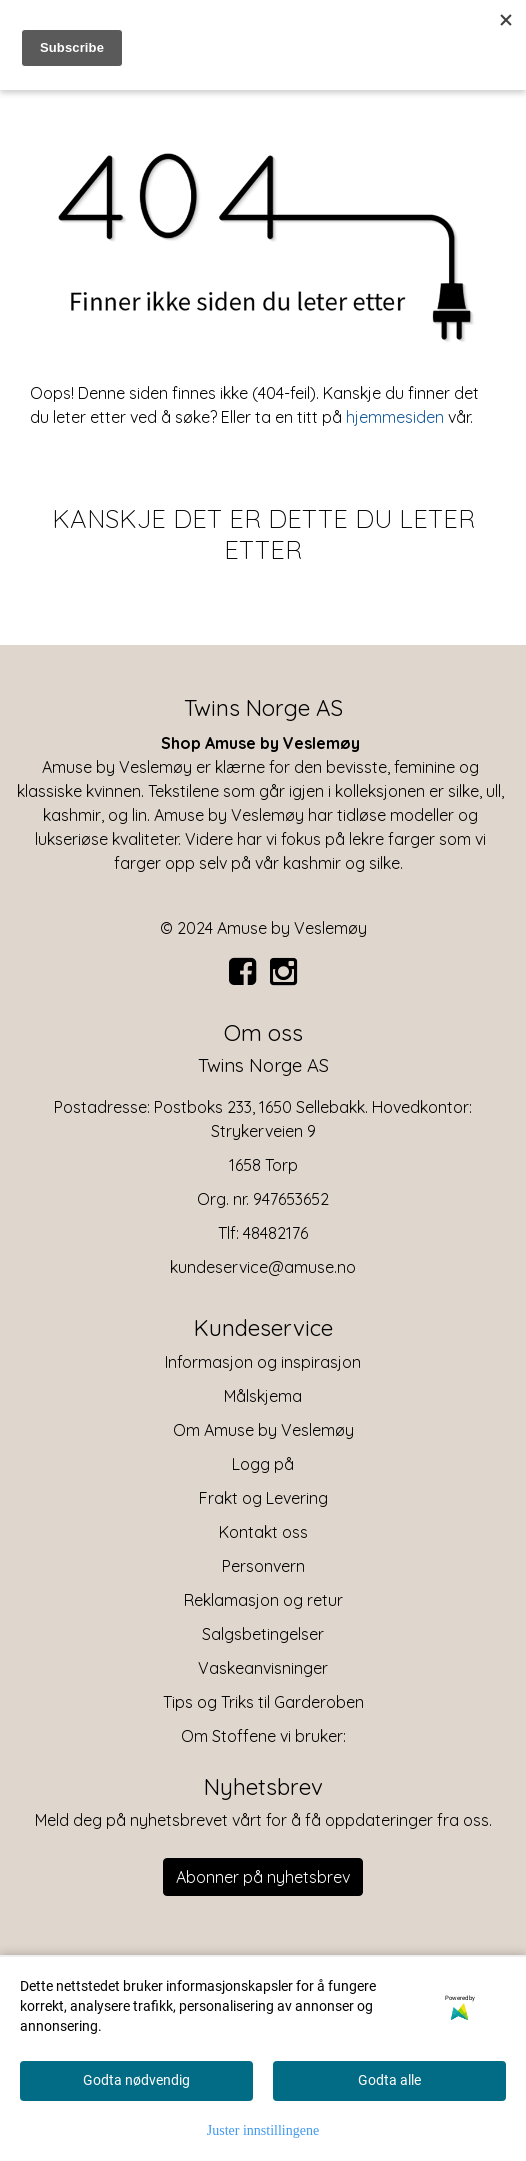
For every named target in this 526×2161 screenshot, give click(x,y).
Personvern (263, 1566)
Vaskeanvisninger (263, 1668)
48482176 (275, 1233)
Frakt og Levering (263, 1498)
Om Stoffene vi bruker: (263, 1736)
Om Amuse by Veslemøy (263, 1430)
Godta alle (389, 2080)
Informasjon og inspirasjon (263, 1362)
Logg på (263, 1464)
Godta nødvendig (136, 2080)
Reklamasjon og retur (263, 1600)
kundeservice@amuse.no (263, 1267)
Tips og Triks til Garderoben (263, 1702)
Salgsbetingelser (263, 1634)
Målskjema (263, 1396)
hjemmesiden (395, 417)
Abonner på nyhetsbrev (263, 1877)
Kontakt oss (263, 1532)
